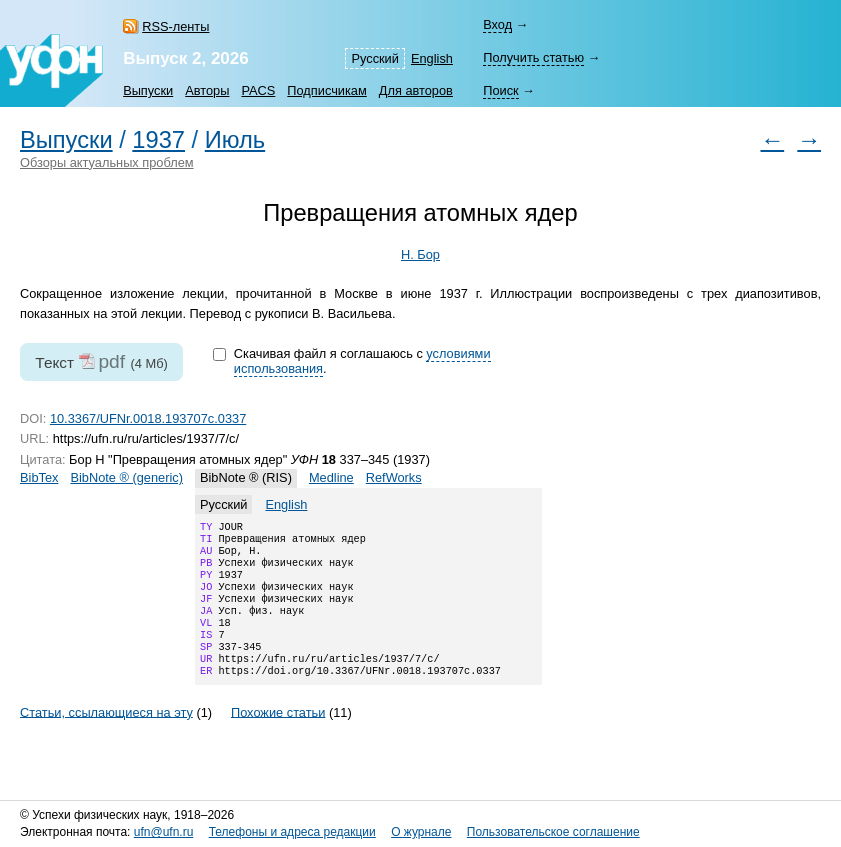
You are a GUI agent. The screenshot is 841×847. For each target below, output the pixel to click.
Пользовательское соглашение (553, 832)
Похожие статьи (278, 737)
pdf (111, 361)
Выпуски (148, 90)
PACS (258, 90)
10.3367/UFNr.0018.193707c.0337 (148, 418)
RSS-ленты (175, 26)
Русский (374, 58)
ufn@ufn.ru (164, 832)
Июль (235, 140)
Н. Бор (420, 254)
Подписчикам (326, 90)
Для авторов (416, 90)
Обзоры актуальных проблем (107, 162)
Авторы (207, 90)
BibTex (39, 477)
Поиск (500, 90)
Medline (331, 477)
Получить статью (533, 57)
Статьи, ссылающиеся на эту (106, 737)
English (432, 58)
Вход (497, 24)
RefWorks (394, 477)
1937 (158, 140)
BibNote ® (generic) (126, 477)
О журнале (421, 832)
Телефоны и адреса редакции (292, 832)
